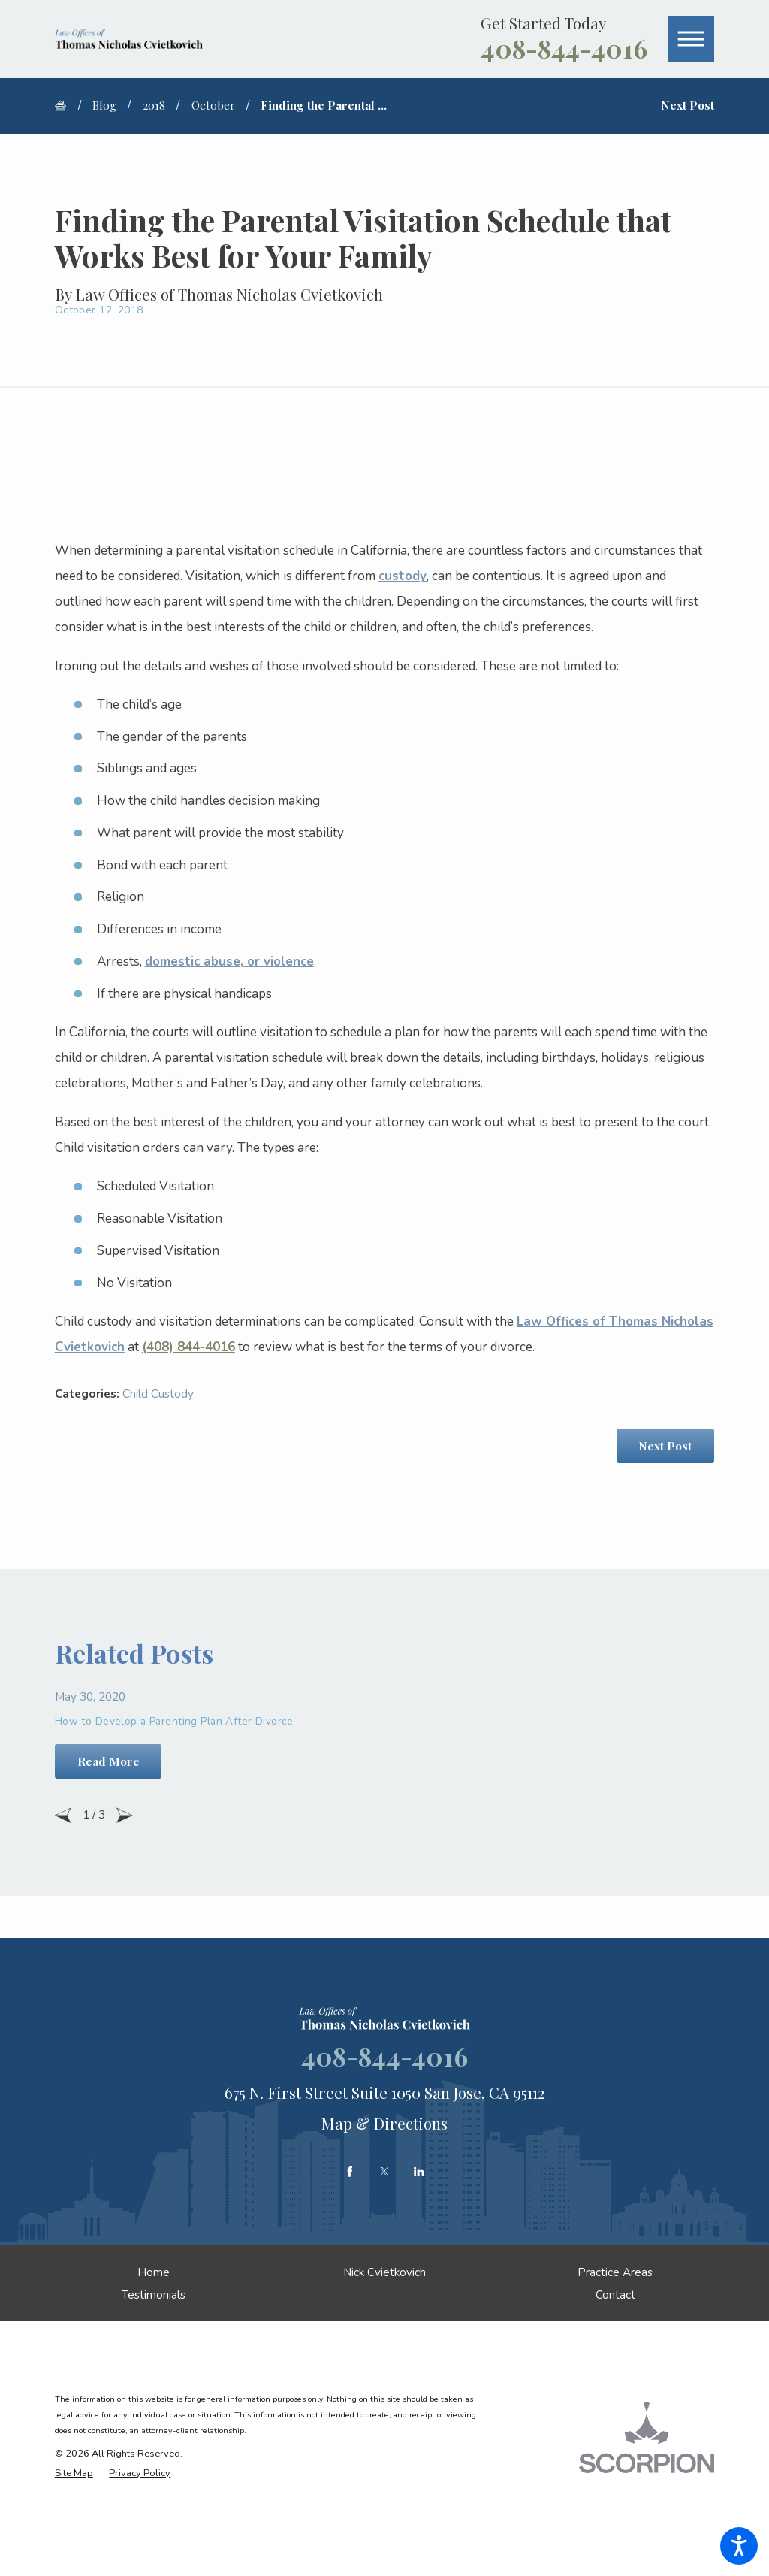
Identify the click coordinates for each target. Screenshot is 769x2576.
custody (402, 576)
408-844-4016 (564, 48)
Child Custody (158, 1393)
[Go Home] (66, 105)
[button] (739, 2546)
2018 (154, 105)
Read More (108, 1761)
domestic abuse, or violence (229, 961)
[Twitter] (384, 2171)
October (213, 105)
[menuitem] (154, 2272)
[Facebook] (350, 2171)
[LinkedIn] (419, 2171)
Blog (104, 105)
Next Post (665, 1445)
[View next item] (124, 1815)
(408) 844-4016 (188, 1347)
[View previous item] (63, 1815)
